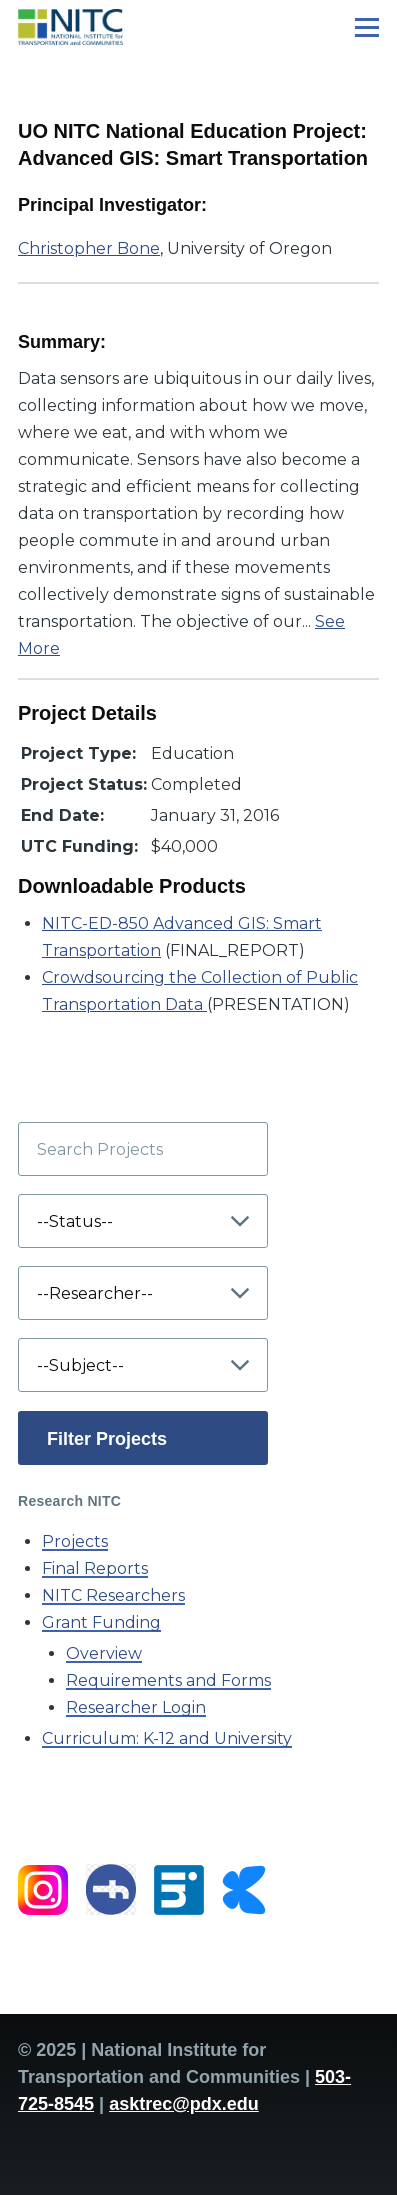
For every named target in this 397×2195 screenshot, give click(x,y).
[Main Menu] (367, 27)
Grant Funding (101, 1622)
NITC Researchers (113, 1595)
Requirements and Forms (168, 1680)
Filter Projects (107, 1439)
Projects (75, 1541)
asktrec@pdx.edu (184, 2104)
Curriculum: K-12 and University (167, 1738)
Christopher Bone (89, 248)
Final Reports (95, 1568)
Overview (104, 1653)
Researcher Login (136, 1707)
